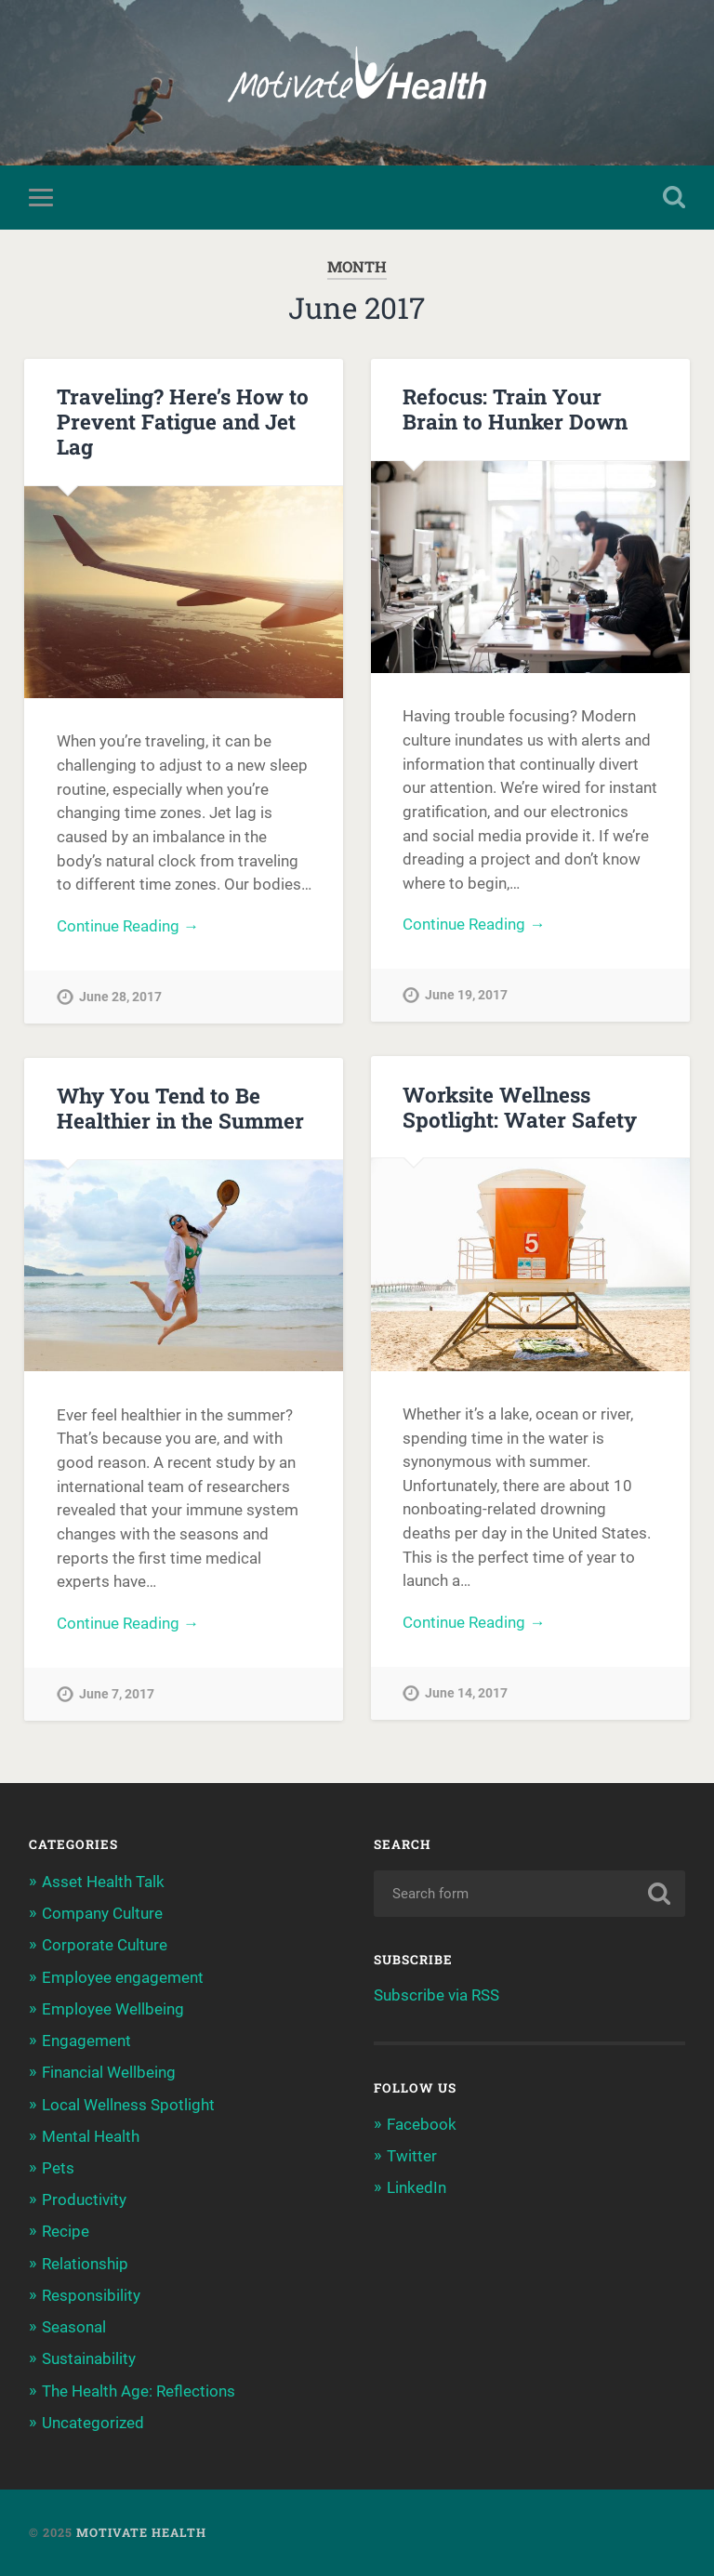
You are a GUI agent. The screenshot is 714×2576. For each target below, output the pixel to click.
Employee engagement (123, 1977)
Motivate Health (141, 2532)
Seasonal (74, 2327)
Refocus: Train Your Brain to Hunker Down (515, 408)
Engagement (86, 2040)
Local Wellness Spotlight (128, 2104)
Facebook (421, 2124)
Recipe (65, 2231)
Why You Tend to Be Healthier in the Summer (180, 1107)
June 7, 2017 (116, 1694)
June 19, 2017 (466, 995)
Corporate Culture (104, 1944)
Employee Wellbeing (113, 2009)
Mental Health (90, 2136)
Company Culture (102, 1913)
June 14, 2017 (466, 1693)
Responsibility (91, 2295)
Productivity (84, 2199)
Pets (58, 2168)
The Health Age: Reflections (138, 2391)
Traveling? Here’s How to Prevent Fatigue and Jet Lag (183, 421)
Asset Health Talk (103, 1881)
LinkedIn (416, 2187)
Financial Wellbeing (109, 2072)
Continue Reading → (128, 926)
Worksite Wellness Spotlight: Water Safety (520, 1106)
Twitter (412, 2156)
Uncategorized (93, 2422)
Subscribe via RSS (436, 1995)
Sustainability (89, 2358)
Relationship (85, 2263)
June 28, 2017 (120, 997)
